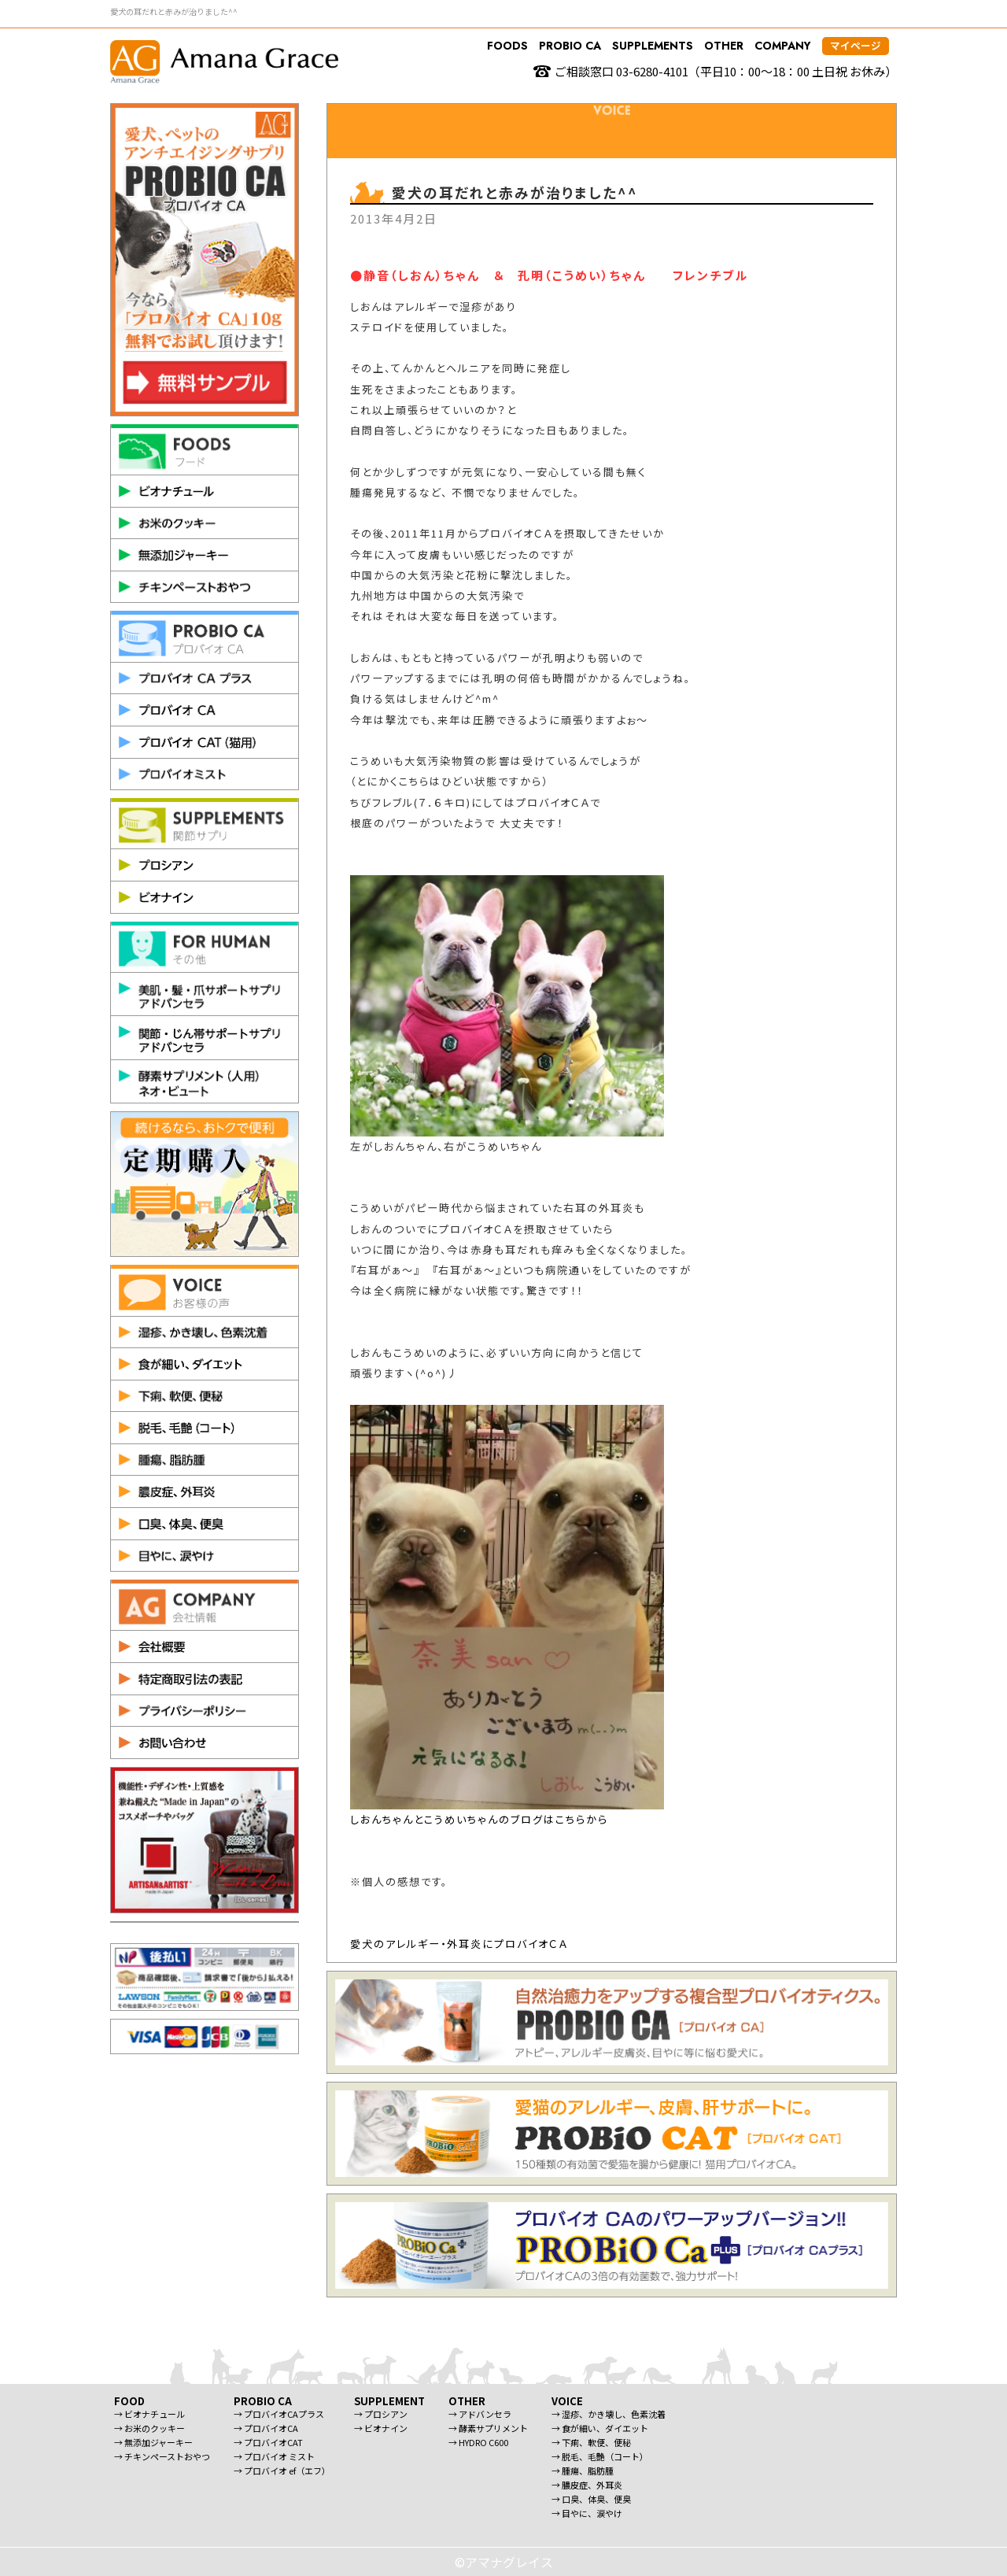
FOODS (507, 46)
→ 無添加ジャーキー (153, 2442)
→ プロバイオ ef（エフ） (282, 2470)
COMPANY (782, 46)
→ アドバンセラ (479, 2414)
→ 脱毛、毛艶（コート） (599, 2456)
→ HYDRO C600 (478, 2442)
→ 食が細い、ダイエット (599, 2428)
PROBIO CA (570, 46)
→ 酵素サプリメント (488, 2428)
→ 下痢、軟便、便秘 (591, 2442)
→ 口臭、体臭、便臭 (591, 2499)
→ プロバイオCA (266, 2428)
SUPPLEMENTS (652, 46)
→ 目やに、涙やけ (586, 2513)
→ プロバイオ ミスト (274, 2456)
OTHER (723, 46)
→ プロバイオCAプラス (279, 2414)
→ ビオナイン (381, 2428)
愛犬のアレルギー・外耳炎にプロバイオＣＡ (459, 1943)
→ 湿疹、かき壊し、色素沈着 (608, 2414)
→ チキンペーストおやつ (162, 2456)
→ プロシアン (381, 2414)
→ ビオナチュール (149, 2414)
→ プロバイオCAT (268, 2442)
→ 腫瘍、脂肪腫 (582, 2470)
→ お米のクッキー (149, 2428)
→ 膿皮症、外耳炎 (586, 2484)
